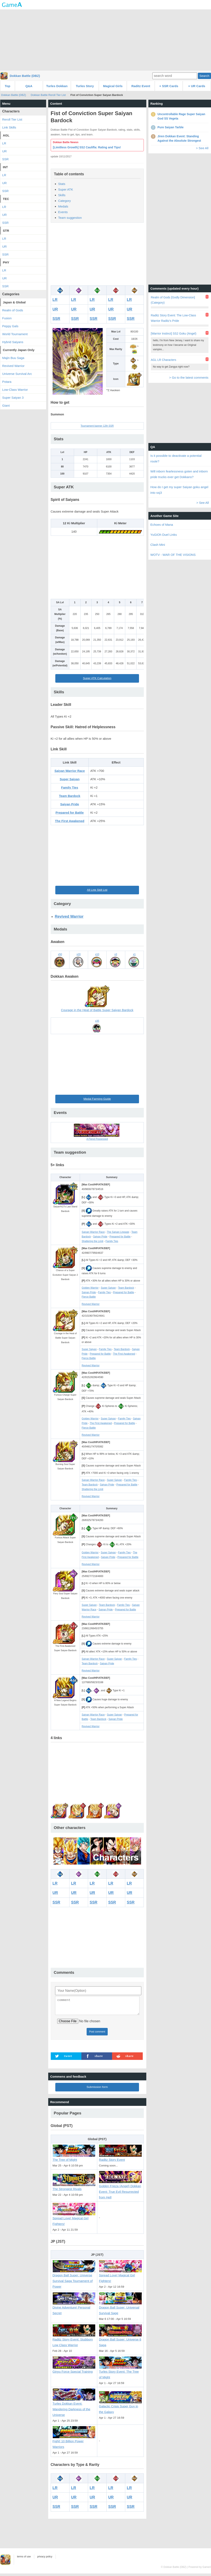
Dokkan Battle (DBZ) (25, 76)
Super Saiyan (70, 779)
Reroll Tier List (12, 119)
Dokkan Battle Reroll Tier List (48, 95)
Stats (61, 184)
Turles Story (85, 86)
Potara (6, 381)
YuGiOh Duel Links (163, 534)
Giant (6, 405)
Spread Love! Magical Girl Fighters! (74, 2218)
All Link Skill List (97, 889)
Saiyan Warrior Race (69, 771)
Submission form (97, 2089)
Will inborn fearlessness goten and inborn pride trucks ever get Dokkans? (179, 474)
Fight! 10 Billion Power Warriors (74, 2442)
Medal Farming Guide (97, 1098)
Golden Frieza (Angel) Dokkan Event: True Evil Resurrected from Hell (120, 2190)
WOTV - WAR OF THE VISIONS (173, 554)
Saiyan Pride (69, 804)
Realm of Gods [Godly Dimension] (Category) (173, 300)
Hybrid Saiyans (12, 342)
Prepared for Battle (70, 812)
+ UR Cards (196, 86)
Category (64, 200)
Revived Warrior (69, 916)
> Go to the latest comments (188, 377)
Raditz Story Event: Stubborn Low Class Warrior (74, 2340)
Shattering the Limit (92, 1241)
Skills (62, 195)
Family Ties (69, 787)
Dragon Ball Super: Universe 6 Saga (120, 2340)
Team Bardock (69, 796)
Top (7, 86)
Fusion (7, 318)
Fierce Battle (89, 1296)
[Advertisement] (105, 39)
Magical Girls (113, 86)
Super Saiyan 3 (13, 397)
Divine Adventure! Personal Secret (74, 2308)
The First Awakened (69, 821)
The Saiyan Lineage (118, 1232)
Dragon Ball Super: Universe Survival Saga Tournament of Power (74, 2279)
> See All (202, 148)
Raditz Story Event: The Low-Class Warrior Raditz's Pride (173, 318)
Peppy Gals (10, 326)
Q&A (28, 86)
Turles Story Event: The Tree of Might (120, 2372)
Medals (63, 206)
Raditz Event (140, 86)
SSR (56, 319)
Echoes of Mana (161, 524)
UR (55, 309)
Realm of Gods (12, 310)
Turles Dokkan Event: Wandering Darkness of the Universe (74, 2407)
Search (204, 76)
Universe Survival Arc (17, 373)
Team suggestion (70, 217)
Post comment (97, 2034)
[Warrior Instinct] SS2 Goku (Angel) (173, 333)
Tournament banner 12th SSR (97, 425)
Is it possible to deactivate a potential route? (176, 458)
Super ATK (65, 189)
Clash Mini (157, 544)
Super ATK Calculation (97, 678)
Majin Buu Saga (13, 358)
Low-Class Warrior (15, 389)
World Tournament (15, 334)
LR (55, 300)
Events (63, 212)
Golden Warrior (90, 1287)
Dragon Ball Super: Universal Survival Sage (120, 2308)
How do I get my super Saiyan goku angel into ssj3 (179, 489)
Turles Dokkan (56, 86)
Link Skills (9, 127)
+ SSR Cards (168, 86)
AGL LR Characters (163, 359)
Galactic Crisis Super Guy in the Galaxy (120, 2407)
